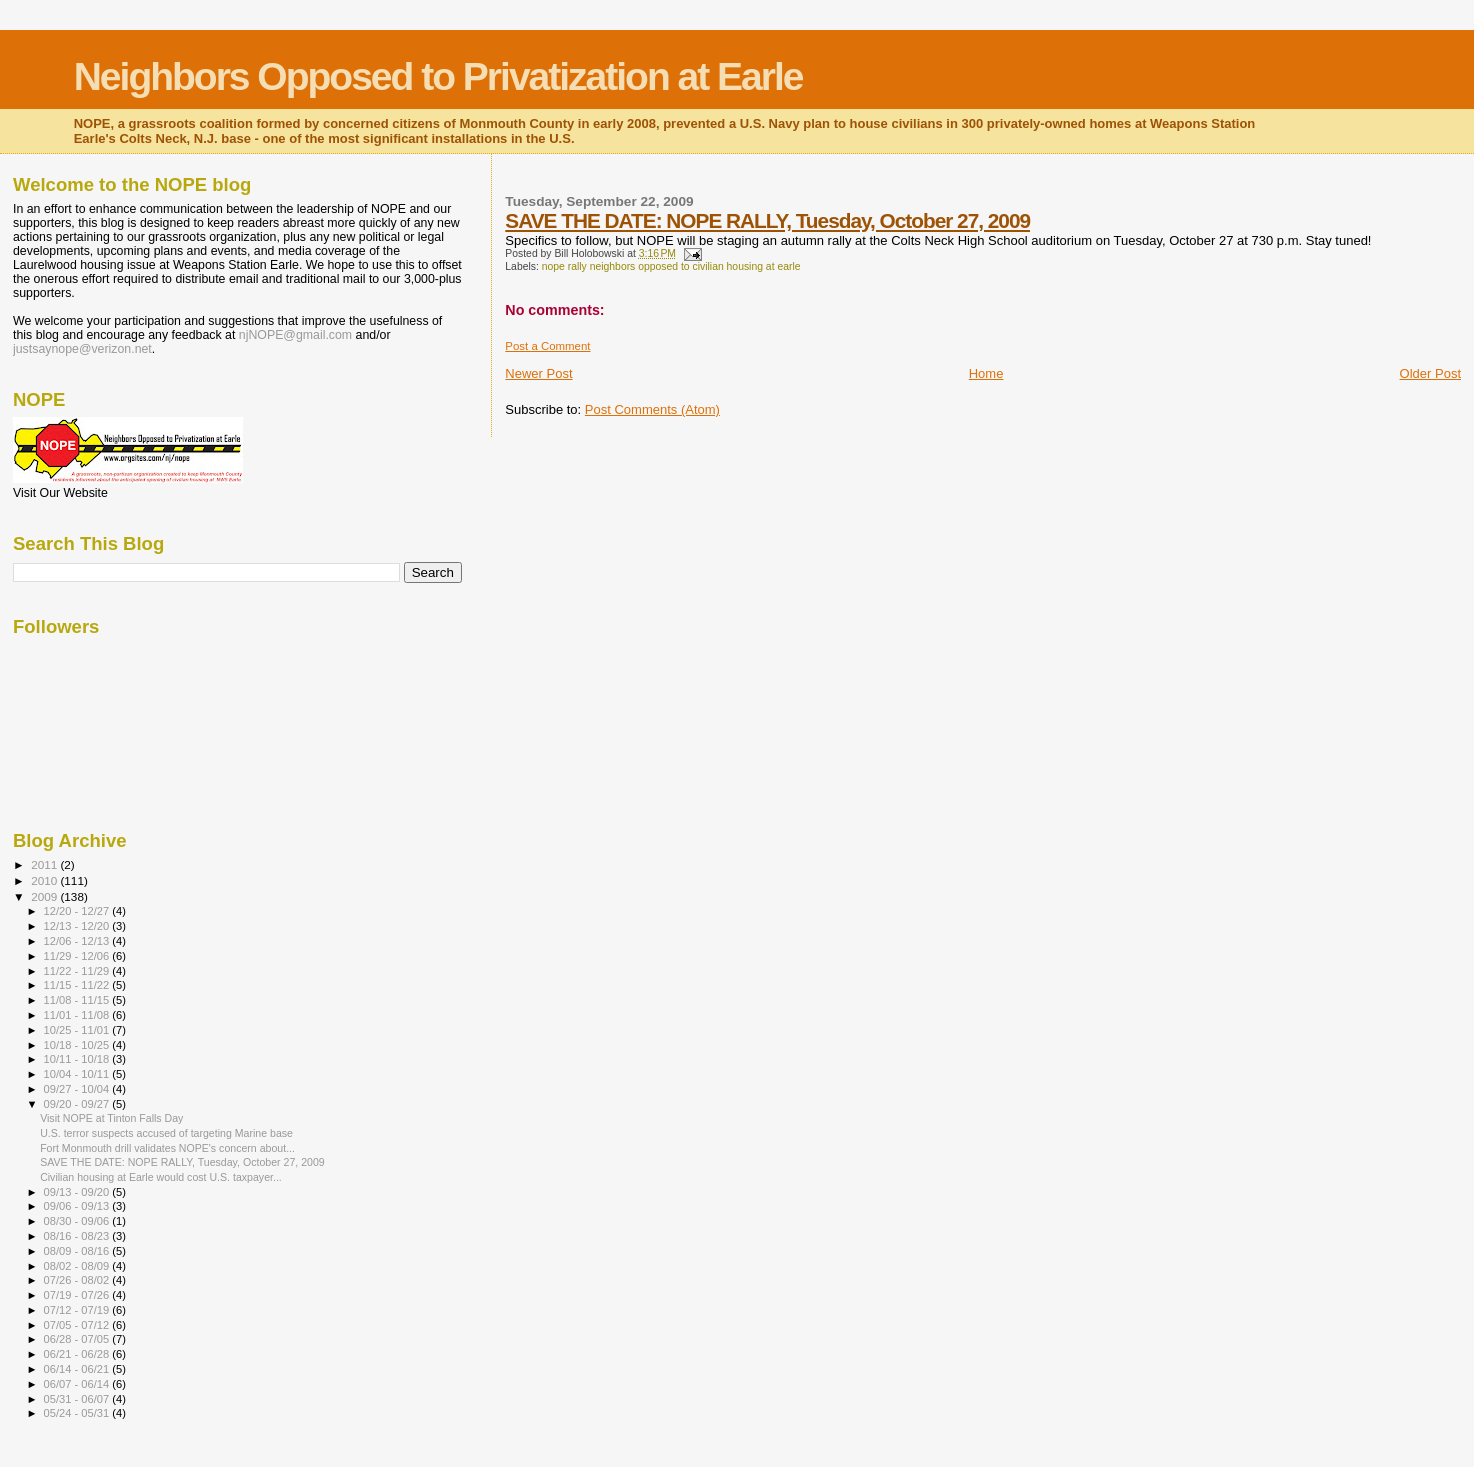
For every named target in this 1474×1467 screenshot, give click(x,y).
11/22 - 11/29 (78, 971)
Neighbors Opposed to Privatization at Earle (438, 76)
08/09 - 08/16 (78, 1251)
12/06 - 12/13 (78, 941)
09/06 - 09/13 (78, 1206)
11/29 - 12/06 (78, 956)
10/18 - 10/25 (78, 1045)
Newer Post (538, 373)
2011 (45, 864)
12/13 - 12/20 (78, 926)
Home (986, 373)
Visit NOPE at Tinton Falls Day (111, 1118)
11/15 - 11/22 (78, 985)
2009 (45, 896)
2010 (45, 880)
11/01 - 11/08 (78, 1015)
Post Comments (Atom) (652, 409)
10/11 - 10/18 (78, 1059)
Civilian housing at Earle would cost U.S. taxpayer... (161, 1177)
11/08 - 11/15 (78, 1000)
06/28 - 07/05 (78, 1339)
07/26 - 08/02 (78, 1280)
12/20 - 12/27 (78, 911)
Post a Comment (547, 346)
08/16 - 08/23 (78, 1236)
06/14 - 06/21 (78, 1369)
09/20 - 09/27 (78, 1104)
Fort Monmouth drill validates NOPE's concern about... (167, 1148)
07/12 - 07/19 (78, 1310)
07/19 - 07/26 (78, 1295)
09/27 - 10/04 (78, 1089)
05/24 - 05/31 (78, 1413)
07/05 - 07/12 (78, 1325)
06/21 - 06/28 (78, 1354)
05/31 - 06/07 (78, 1399)
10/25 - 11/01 (78, 1030)
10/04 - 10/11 (78, 1074)
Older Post (1430, 373)
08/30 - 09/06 (78, 1221)
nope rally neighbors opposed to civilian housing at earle (671, 266)
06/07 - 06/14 (78, 1384)
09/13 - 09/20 (78, 1192)
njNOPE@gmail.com (295, 335)
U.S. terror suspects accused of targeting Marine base (166, 1133)
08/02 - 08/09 (78, 1266)
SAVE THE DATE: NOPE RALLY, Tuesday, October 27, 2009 (767, 220)
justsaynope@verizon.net (82, 349)
